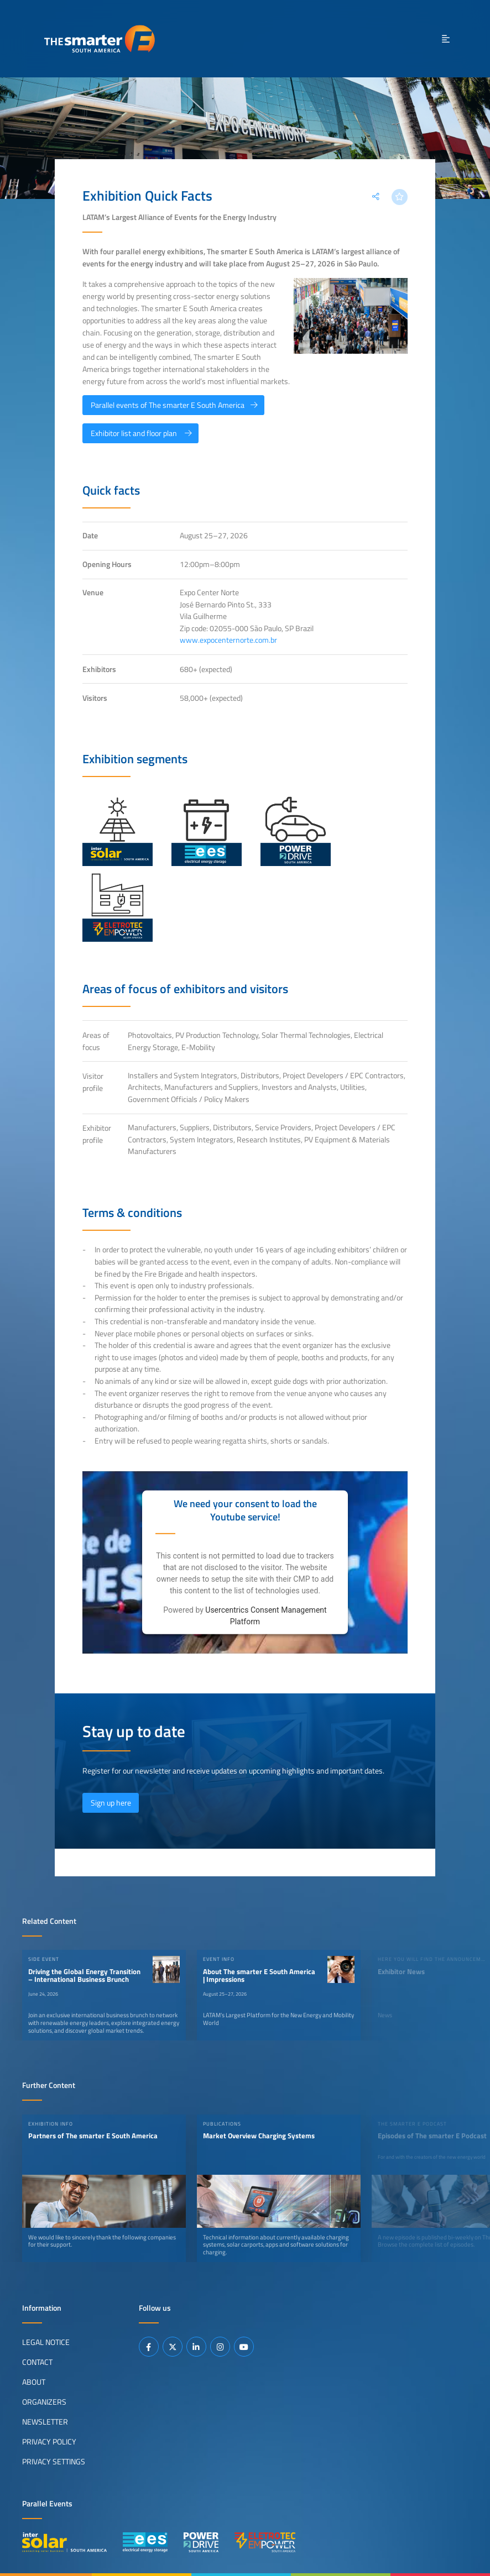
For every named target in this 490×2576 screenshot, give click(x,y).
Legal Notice (46, 2342)
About (33, 2382)
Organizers (44, 2402)
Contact (37, 2362)
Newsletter (45, 2422)
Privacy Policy (49, 2442)
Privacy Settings (53, 2462)
